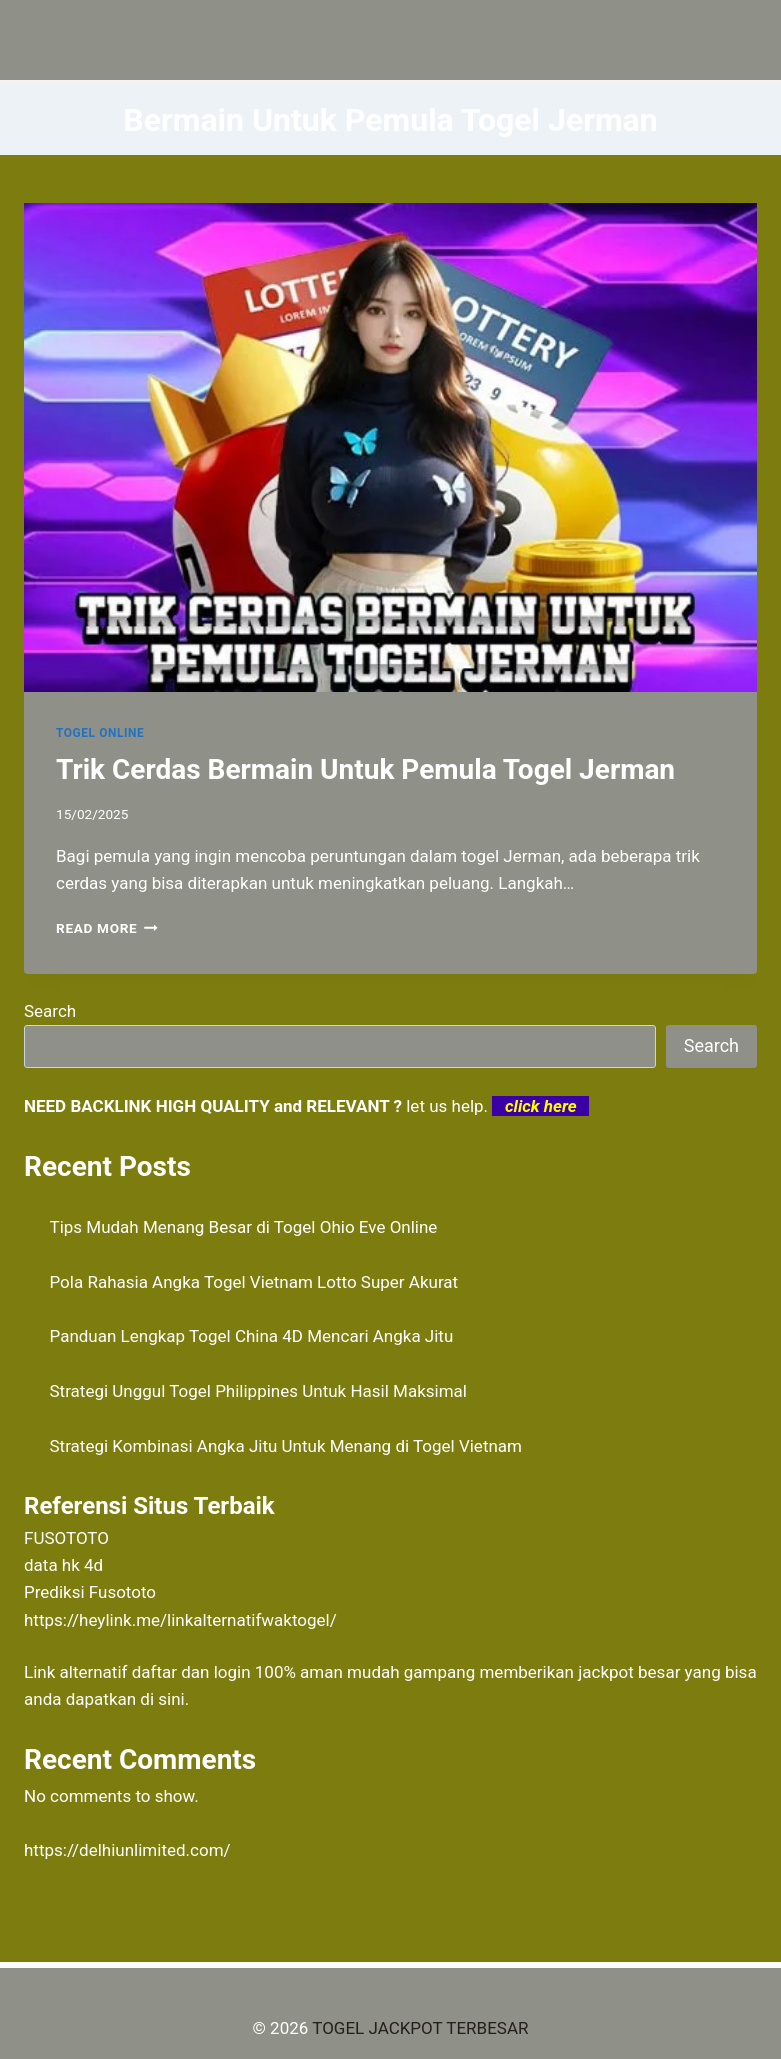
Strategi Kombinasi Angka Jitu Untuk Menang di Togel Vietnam (286, 1446)
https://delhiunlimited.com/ (127, 1850)
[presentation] (390, 447)
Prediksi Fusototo (90, 1592)
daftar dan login (191, 1672)
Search (50, 1011)
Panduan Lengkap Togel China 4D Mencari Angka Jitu (252, 1336)
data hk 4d (63, 1565)
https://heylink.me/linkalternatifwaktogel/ (180, 1620)
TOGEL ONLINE (100, 733)
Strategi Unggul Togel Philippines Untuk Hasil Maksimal (258, 1391)
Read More (107, 928)
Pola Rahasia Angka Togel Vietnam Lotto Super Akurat (254, 1282)
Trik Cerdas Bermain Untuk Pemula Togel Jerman (365, 769)
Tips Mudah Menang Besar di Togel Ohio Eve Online (244, 1227)
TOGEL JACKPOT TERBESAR (420, 2028)
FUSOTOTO (66, 1538)
